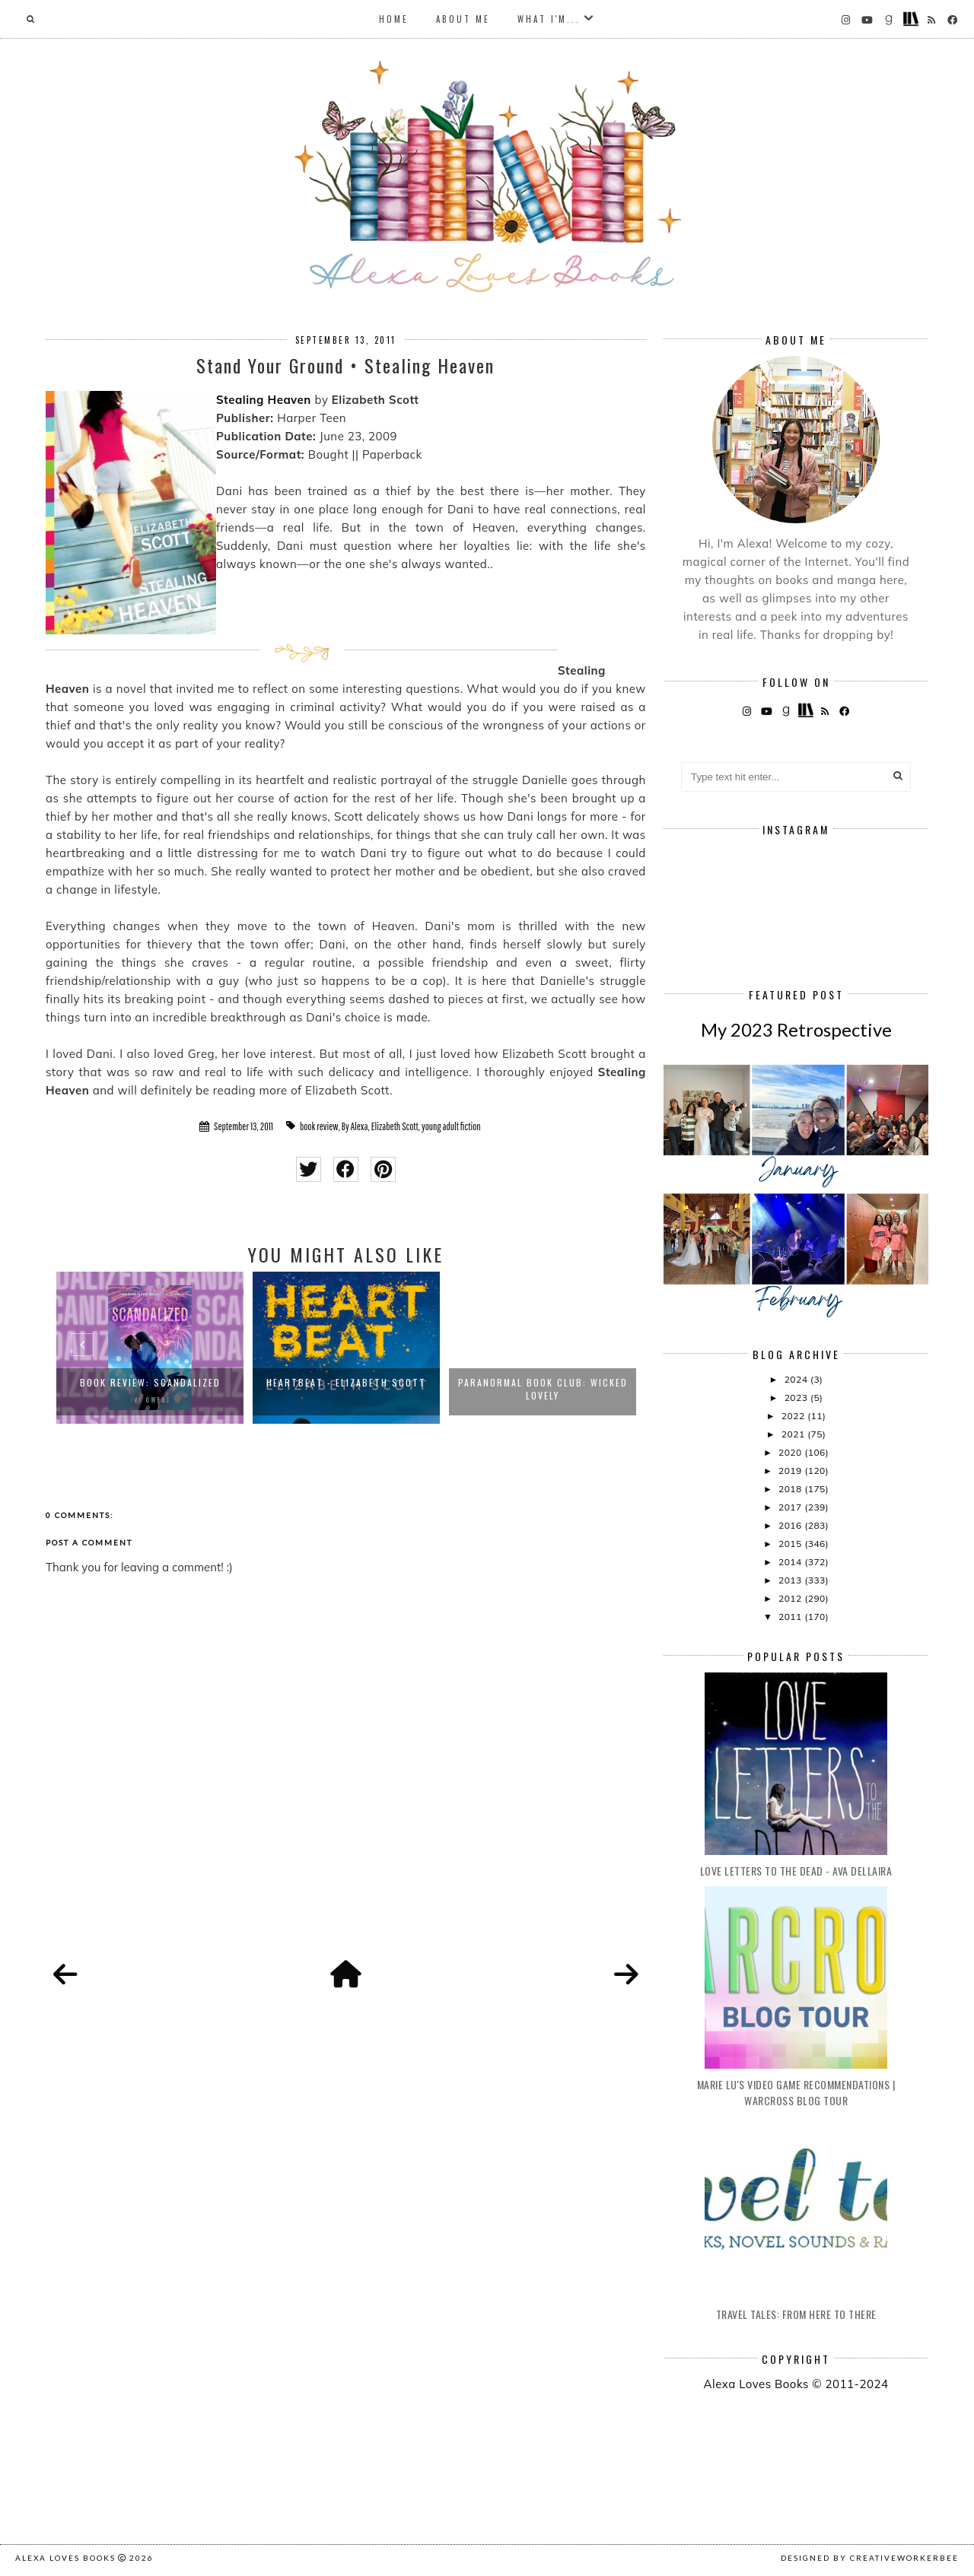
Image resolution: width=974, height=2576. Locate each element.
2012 (791, 1598)
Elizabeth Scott (395, 1126)
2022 (794, 1415)
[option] (150, 1348)
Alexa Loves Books (65, 2557)
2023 (797, 1397)
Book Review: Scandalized (150, 1382)
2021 (794, 1434)
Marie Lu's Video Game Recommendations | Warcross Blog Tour (796, 2092)
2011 (791, 1616)
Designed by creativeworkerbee (870, 2557)
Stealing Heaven (263, 399)
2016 (791, 1525)
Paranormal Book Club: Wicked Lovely (543, 1389)
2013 (791, 1580)
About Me (463, 19)
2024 (797, 1379)
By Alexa (355, 1126)
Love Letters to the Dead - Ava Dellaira (796, 1871)
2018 (791, 1488)
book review (319, 1126)
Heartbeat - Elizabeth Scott (346, 1382)
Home (394, 19)
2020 (791, 1452)
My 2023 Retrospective (796, 1029)
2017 (791, 1507)
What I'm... (549, 19)
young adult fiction (451, 1126)
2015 (791, 1543)
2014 (791, 1562)
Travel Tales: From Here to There (796, 2314)
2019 (791, 1470)
